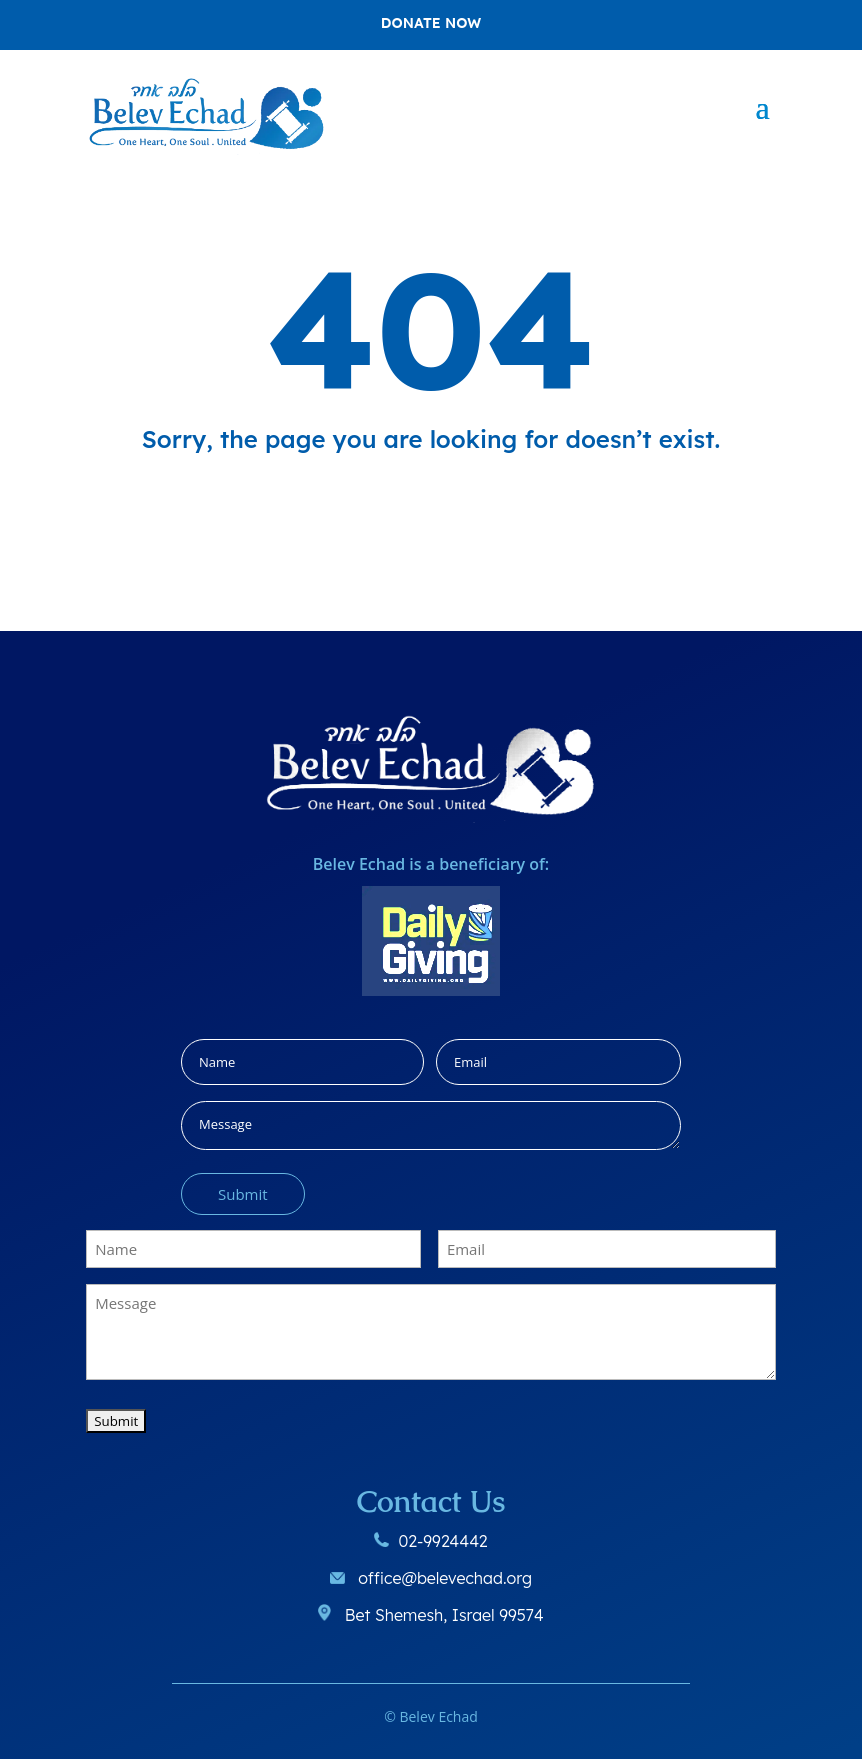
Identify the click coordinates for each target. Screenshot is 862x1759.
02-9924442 (442, 1541)
